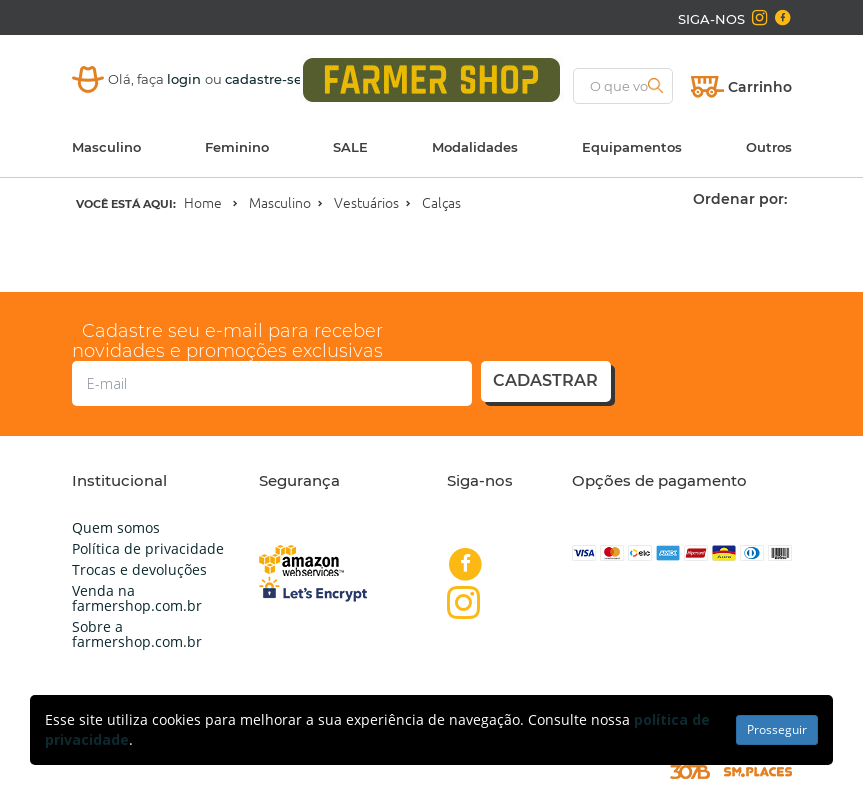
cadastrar (545, 380)
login (186, 79)
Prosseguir (777, 729)
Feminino (237, 147)
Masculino (106, 147)
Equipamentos (632, 147)
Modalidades (475, 147)
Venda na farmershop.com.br (137, 598)
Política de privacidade (148, 548)
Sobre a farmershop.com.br (137, 634)
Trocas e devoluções (139, 569)
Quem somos (116, 527)
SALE (350, 147)
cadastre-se (263, 79)
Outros (769, 147)
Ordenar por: (740, 199)
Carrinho (760, 87)
